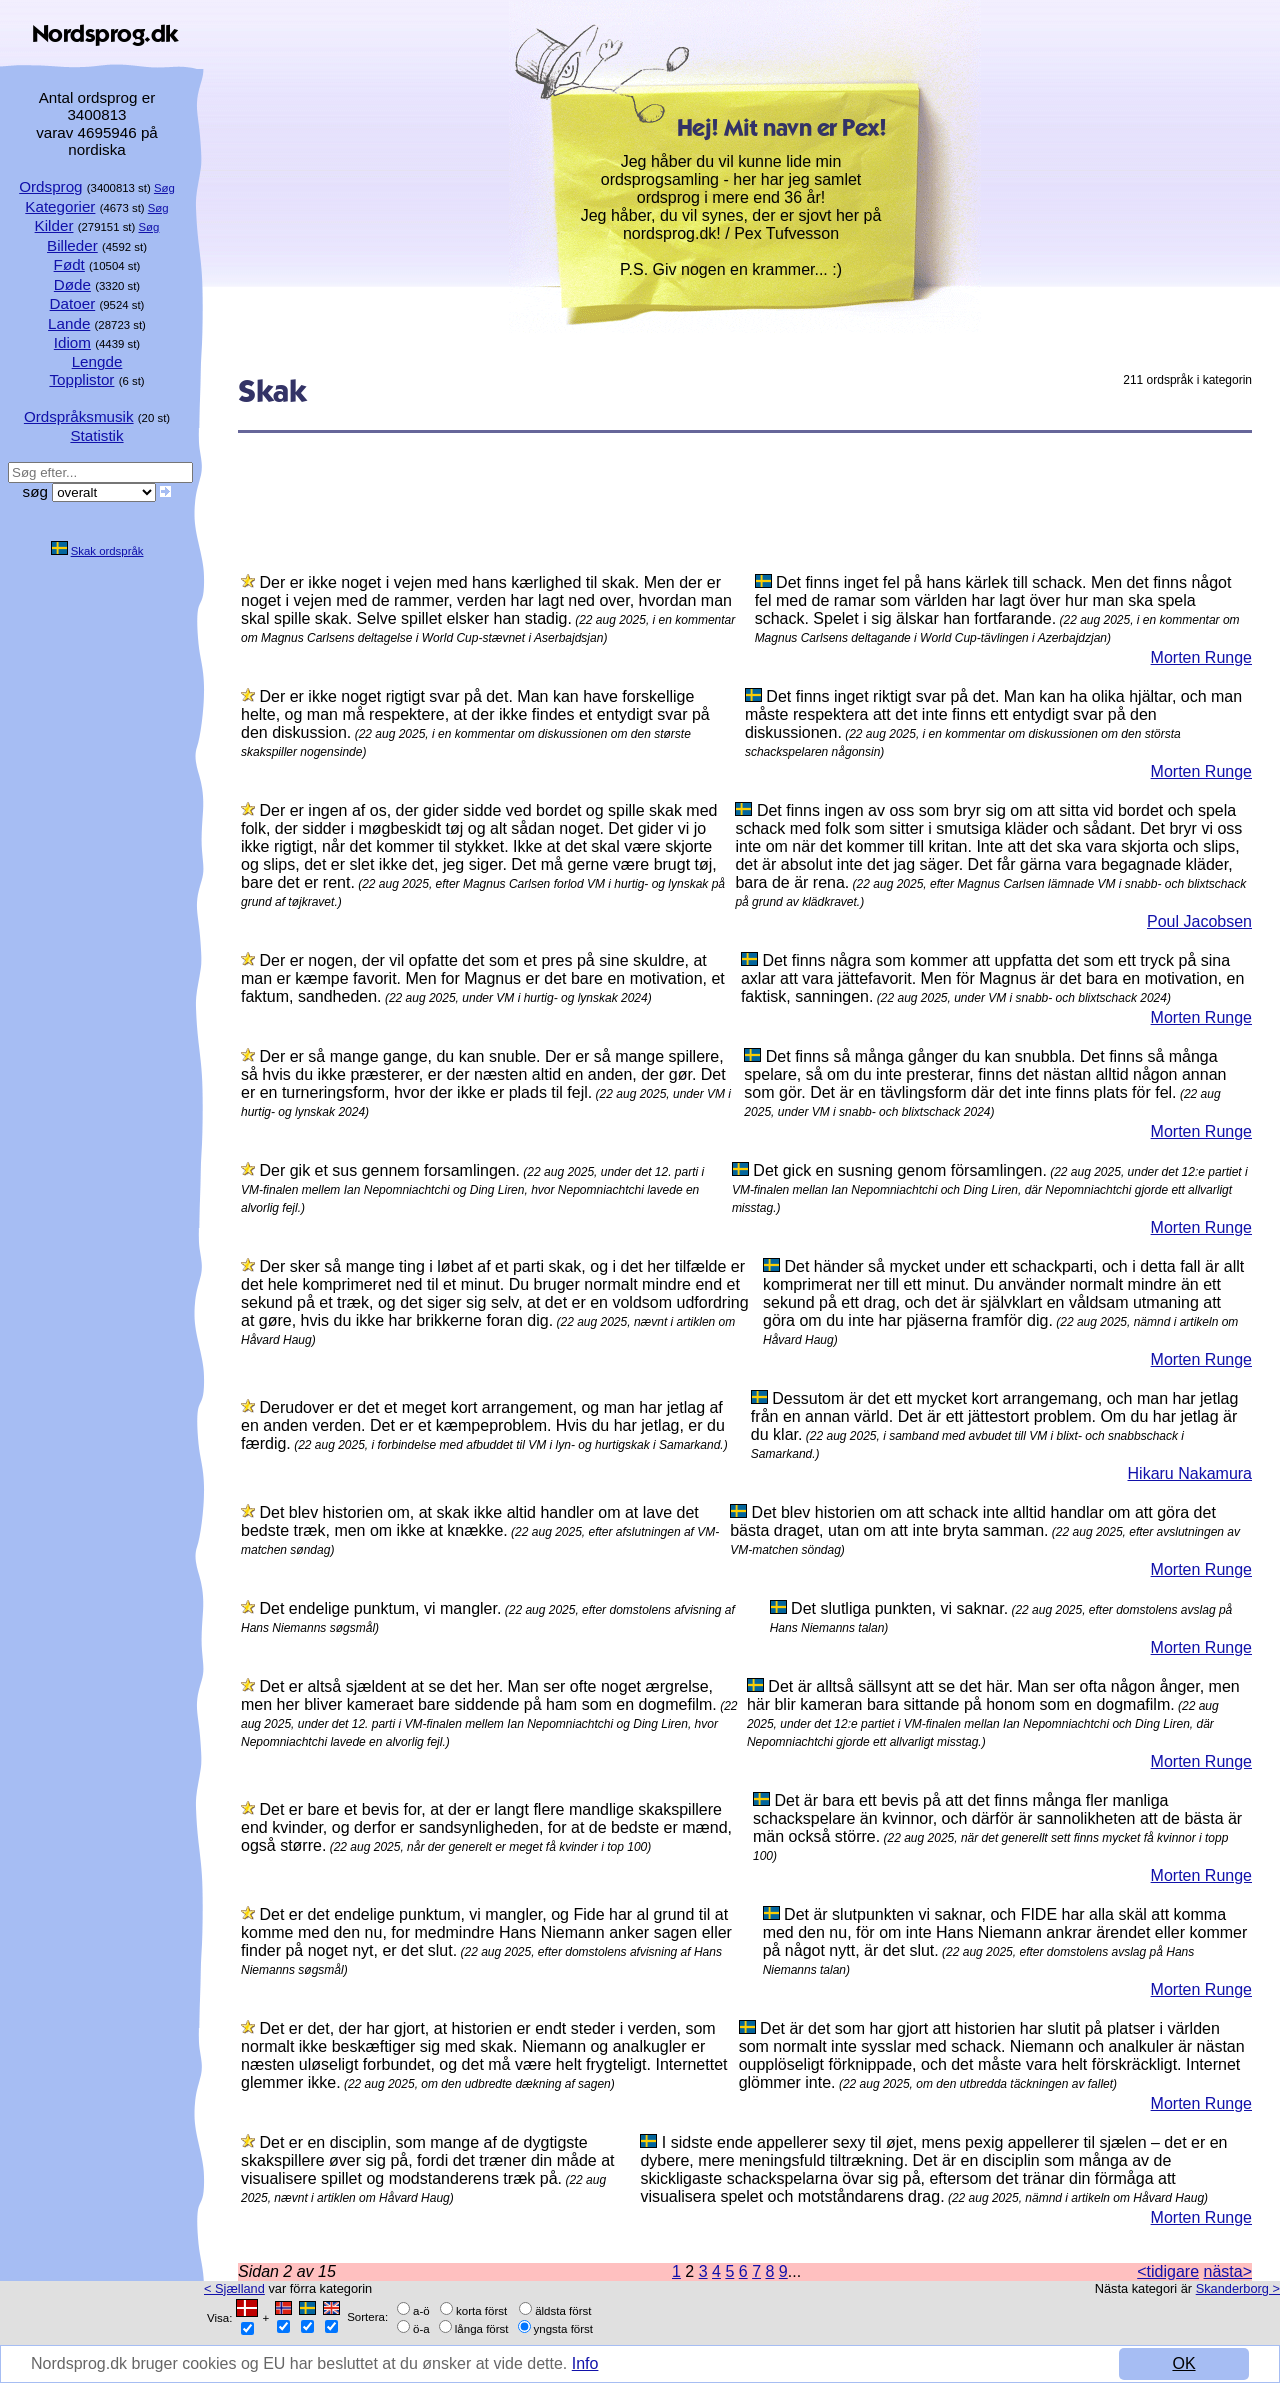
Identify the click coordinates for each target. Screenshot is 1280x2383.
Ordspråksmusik (79, 416)
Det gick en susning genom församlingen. (900, 1170)
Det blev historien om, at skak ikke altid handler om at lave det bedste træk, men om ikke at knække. (470, 1521)
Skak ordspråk (107, 551)
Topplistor (81, 379)
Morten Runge (1201, 657)
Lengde (97, 361)
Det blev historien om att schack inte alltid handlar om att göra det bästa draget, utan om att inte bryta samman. (973, 1521)
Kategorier (60, 206)
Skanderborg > (1238, 2288)
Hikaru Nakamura (1190, 1473)
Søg (164, 188)
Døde (72, 284)
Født (69, 264)
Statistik (96, 435)
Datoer (73, 303)
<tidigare (1168, 2271)
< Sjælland (234, 2288)
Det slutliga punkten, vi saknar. (899, 1608)
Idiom (72, 342)
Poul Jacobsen (1199, 921)
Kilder (54, 225)
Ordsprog (50, 186)
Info (585, 2363)
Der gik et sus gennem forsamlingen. (389, 1170)
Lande (69, 323)
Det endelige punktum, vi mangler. (380, 1608)
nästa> (1228, 2271)
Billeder (72, 245)
